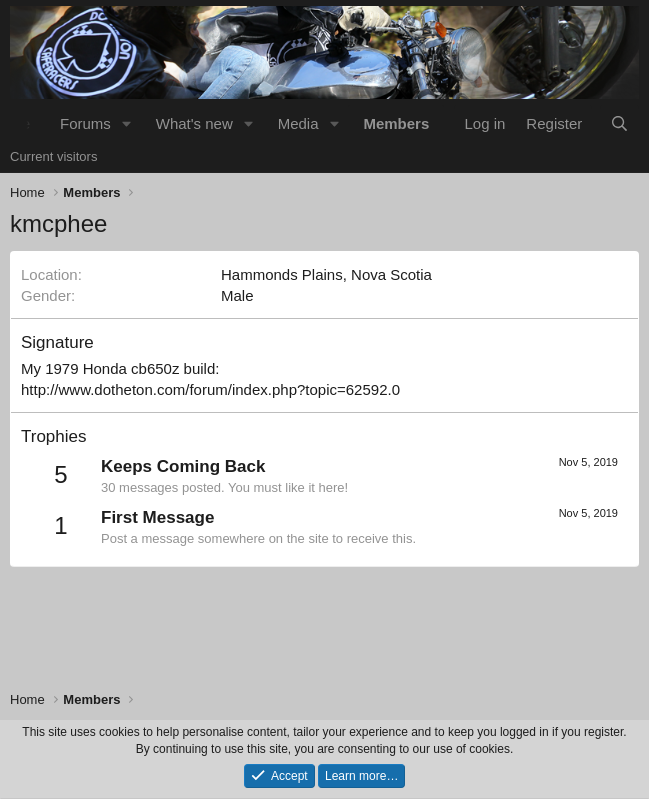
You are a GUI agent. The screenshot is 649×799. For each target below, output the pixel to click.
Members (396, 123)
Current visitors (53, 156)
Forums (85, 123)
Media (298, 123)
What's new (194, 123)
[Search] (619, 123)
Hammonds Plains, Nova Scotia (326, 274)
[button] (127, 123)
